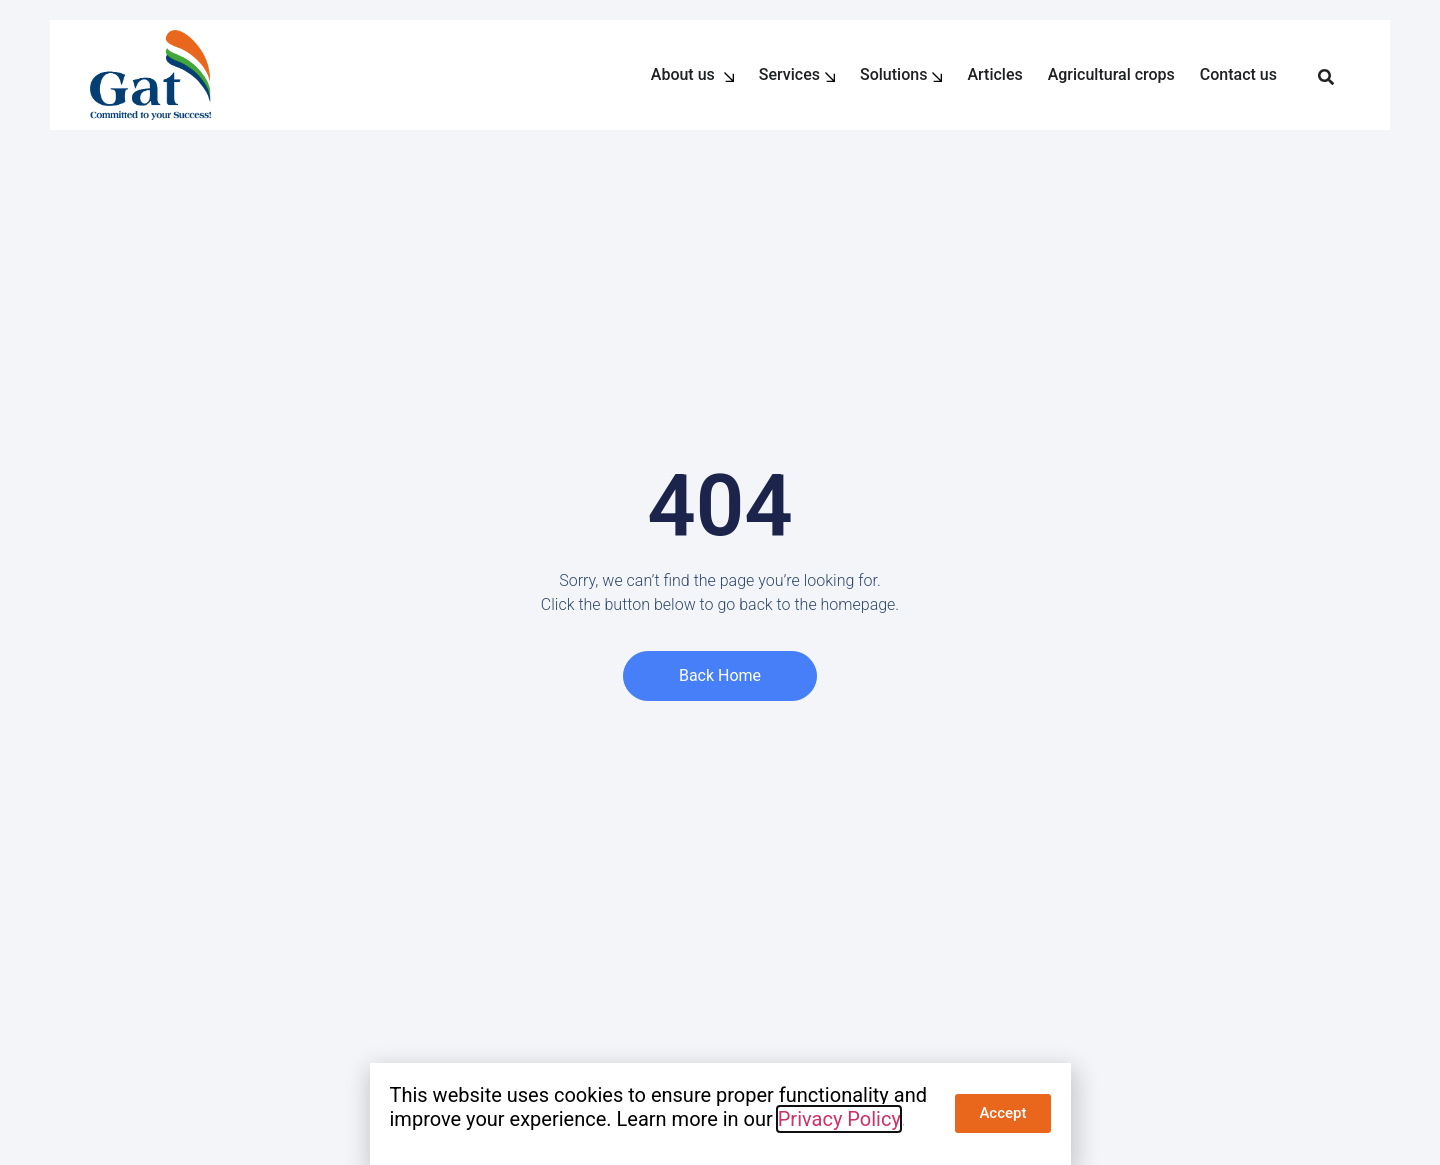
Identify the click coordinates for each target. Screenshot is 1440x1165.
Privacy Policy (839, 1119)
